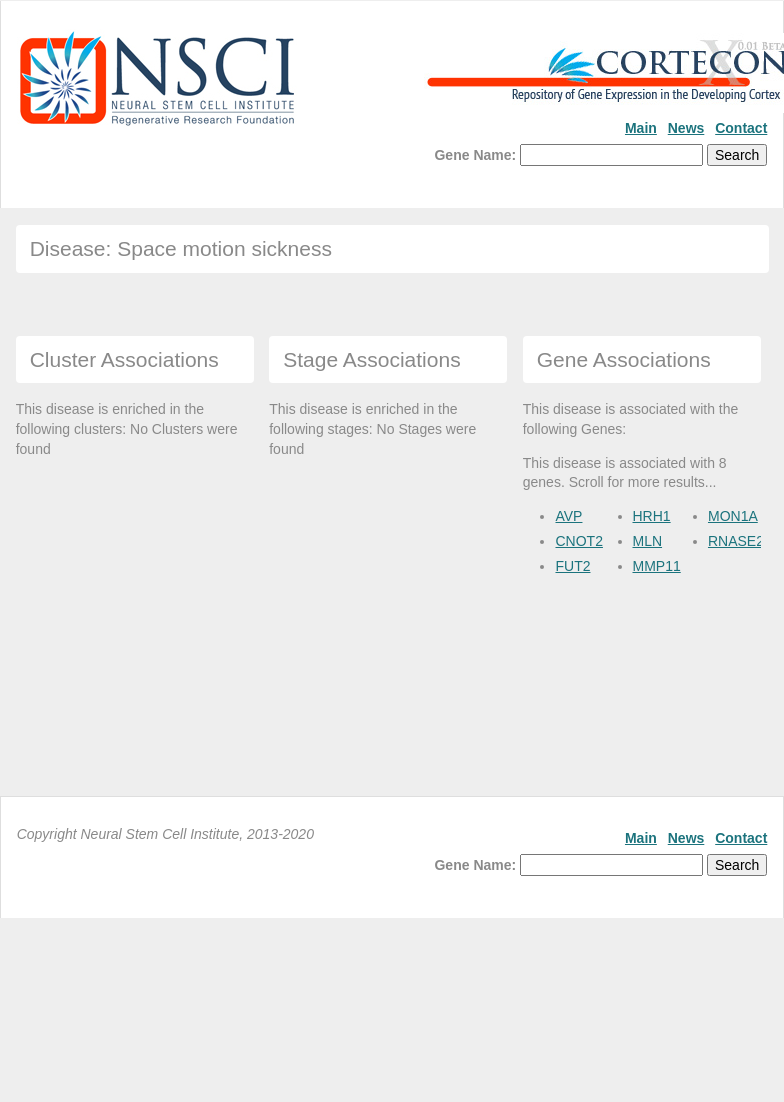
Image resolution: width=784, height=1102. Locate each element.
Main (641, 128)
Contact (741, 128)
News (686, 128)
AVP (568, 516)
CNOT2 (578, 541)
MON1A (733, 516)
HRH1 (652, 516)
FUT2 (572, 566)
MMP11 (657, 566)
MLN (648, 541)
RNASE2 (736, 541)
